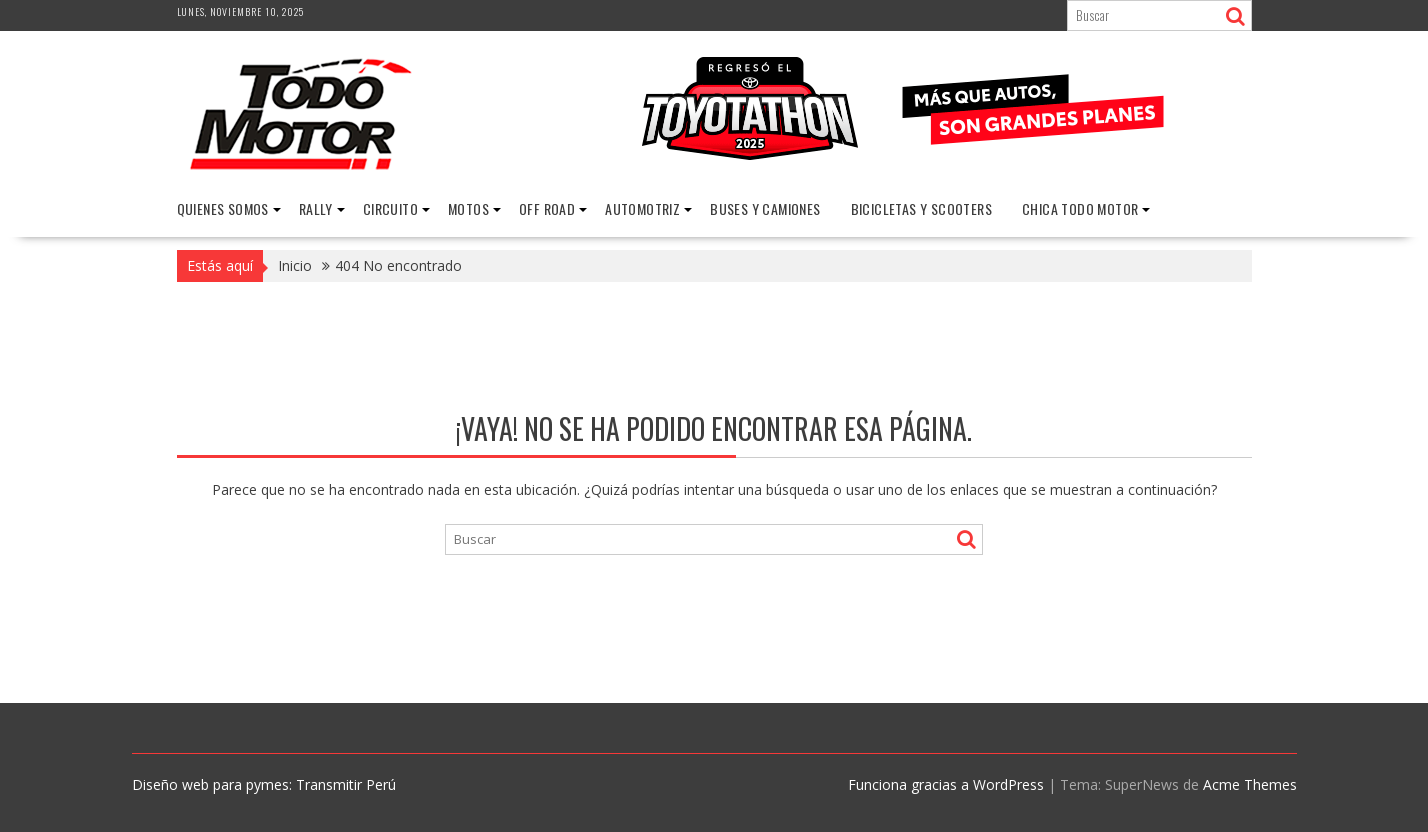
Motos (468, 208)
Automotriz (642, 208)
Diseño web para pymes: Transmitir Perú (264, 784)
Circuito (390, 208)
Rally (316, 208)
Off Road (547, 208)
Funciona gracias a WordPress (946, 784)
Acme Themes (1250, 784)
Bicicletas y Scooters (921, 208)
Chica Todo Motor (1080, 208)
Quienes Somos (223, 208)
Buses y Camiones (765, 208)
